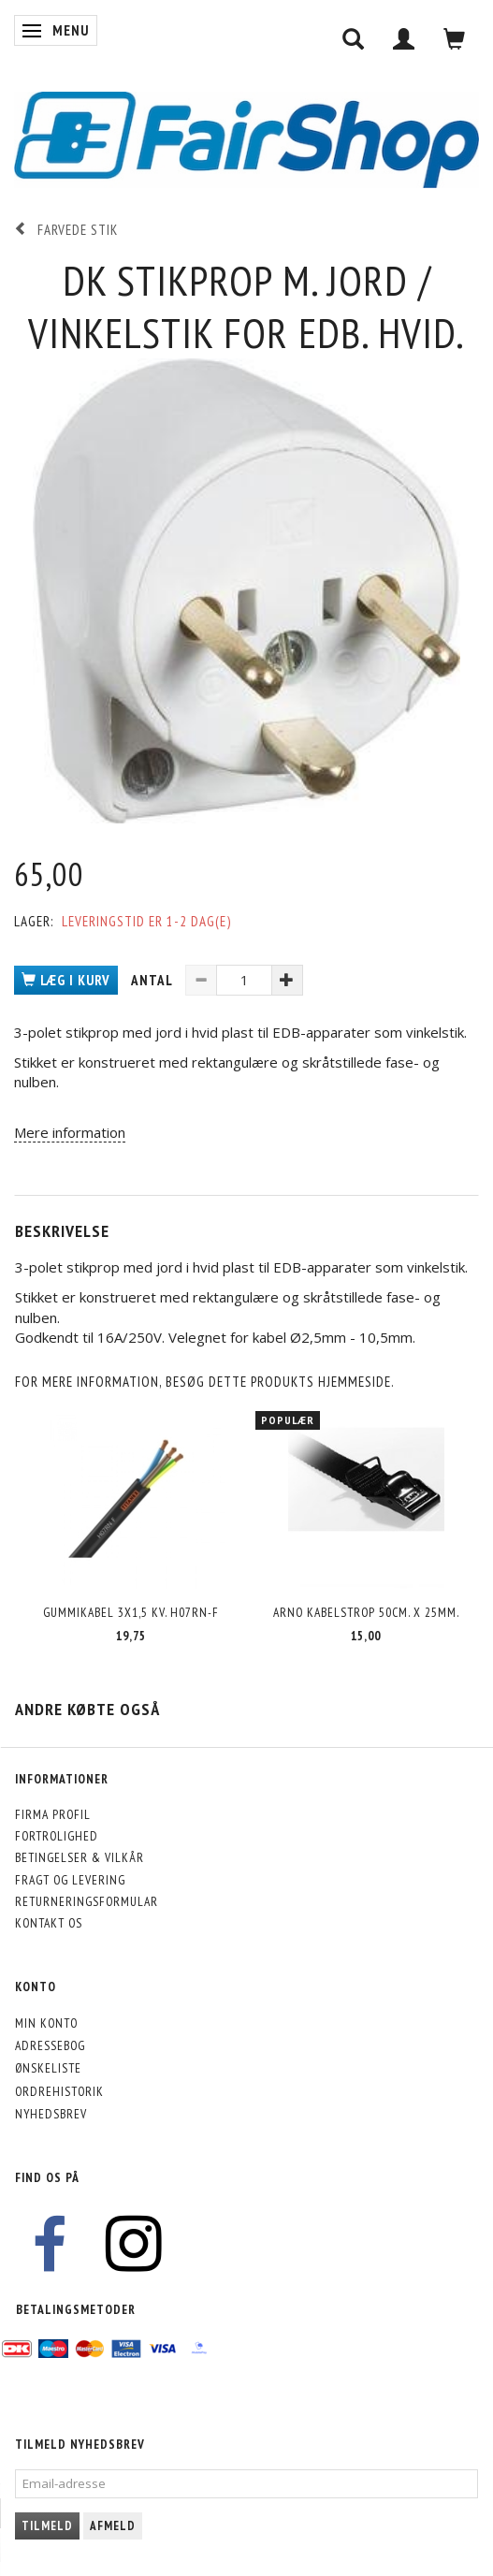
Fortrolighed (56, 1835)
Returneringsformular (86, 1901)
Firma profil (53, 1814)
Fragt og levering (70, 1879)
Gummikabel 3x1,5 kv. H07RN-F (131, 1612)
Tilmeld (47, 2526)
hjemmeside (354, 1381)
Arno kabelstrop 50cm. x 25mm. (366, 1612)
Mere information (69, 1132)
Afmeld (113, 2526)
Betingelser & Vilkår (79, 1857)
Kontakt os (48, 1922)
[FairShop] (246, 138)
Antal (153, 980)
